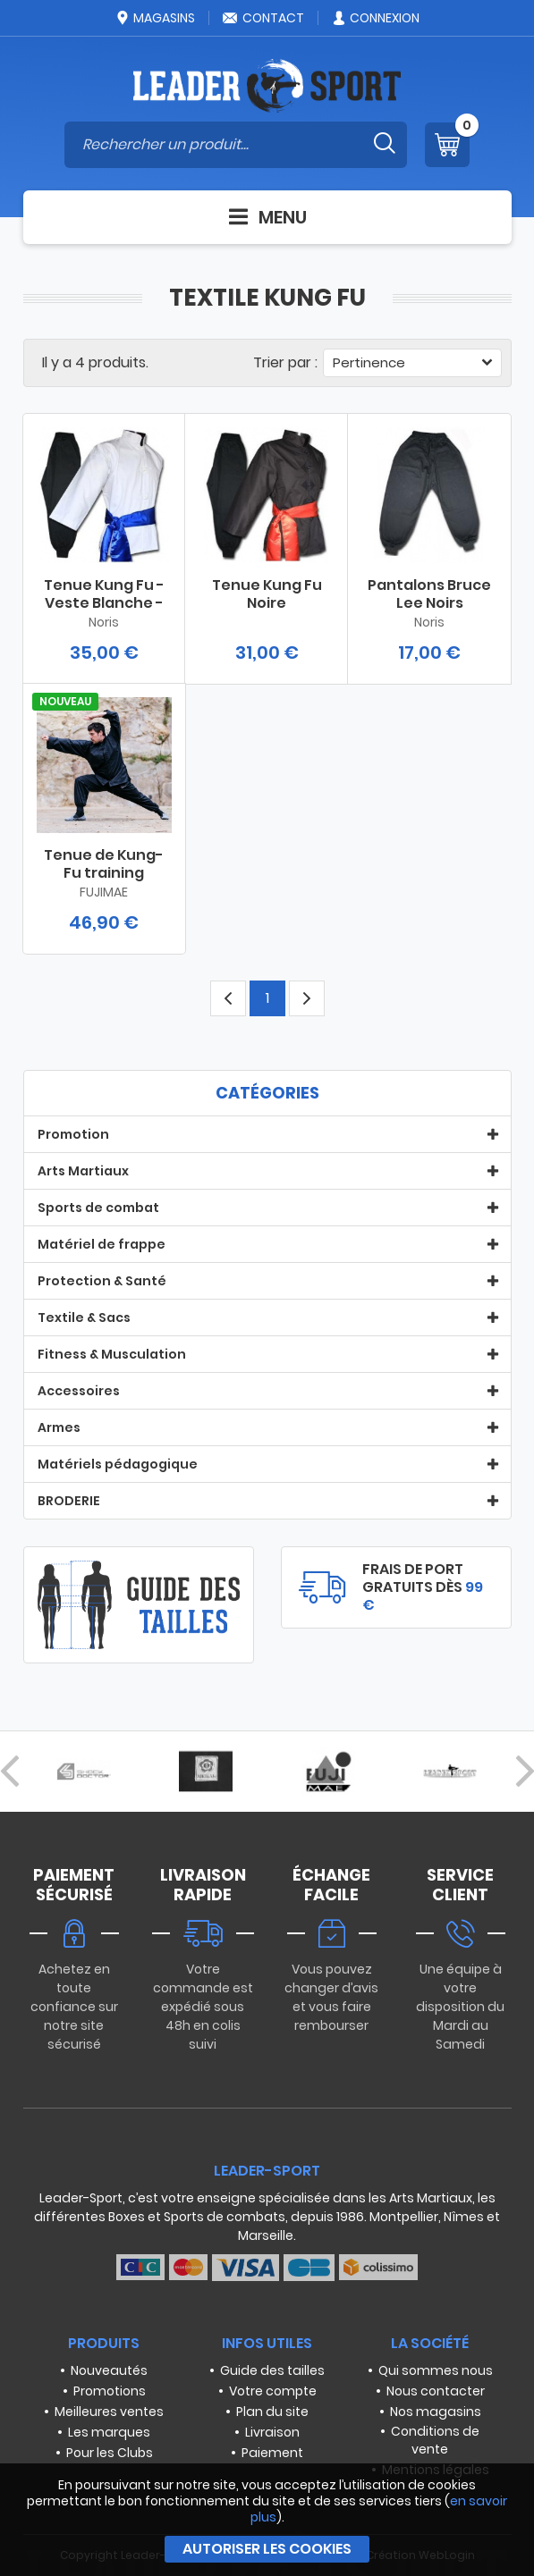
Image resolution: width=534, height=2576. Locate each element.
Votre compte (273, 2391)
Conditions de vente (435, 2440)
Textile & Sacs (84, 1317)
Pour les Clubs (109, 2453)
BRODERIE (69, 1501)
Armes (59, 1427)
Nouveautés (109, 2370)
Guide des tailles (272, 2370)
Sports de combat (98, 1207)
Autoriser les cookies (267, 2548)
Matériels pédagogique (118, 1464)
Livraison (272, 2432)
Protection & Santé (102, 1281)
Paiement (272, 2453)
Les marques (109, 2432)
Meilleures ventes (109, 2411)
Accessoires (79, 1391)
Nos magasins (435, 2411)
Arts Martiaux (83, 1171)
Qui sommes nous (435, 2370)
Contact (263, 18)
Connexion (375, 18)
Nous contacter (435, 2391)
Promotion (73, 1134)
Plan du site (272, 2411)
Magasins (154, 18)
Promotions (109, 2391)
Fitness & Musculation (112, 1354)
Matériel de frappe (101, 1244)
